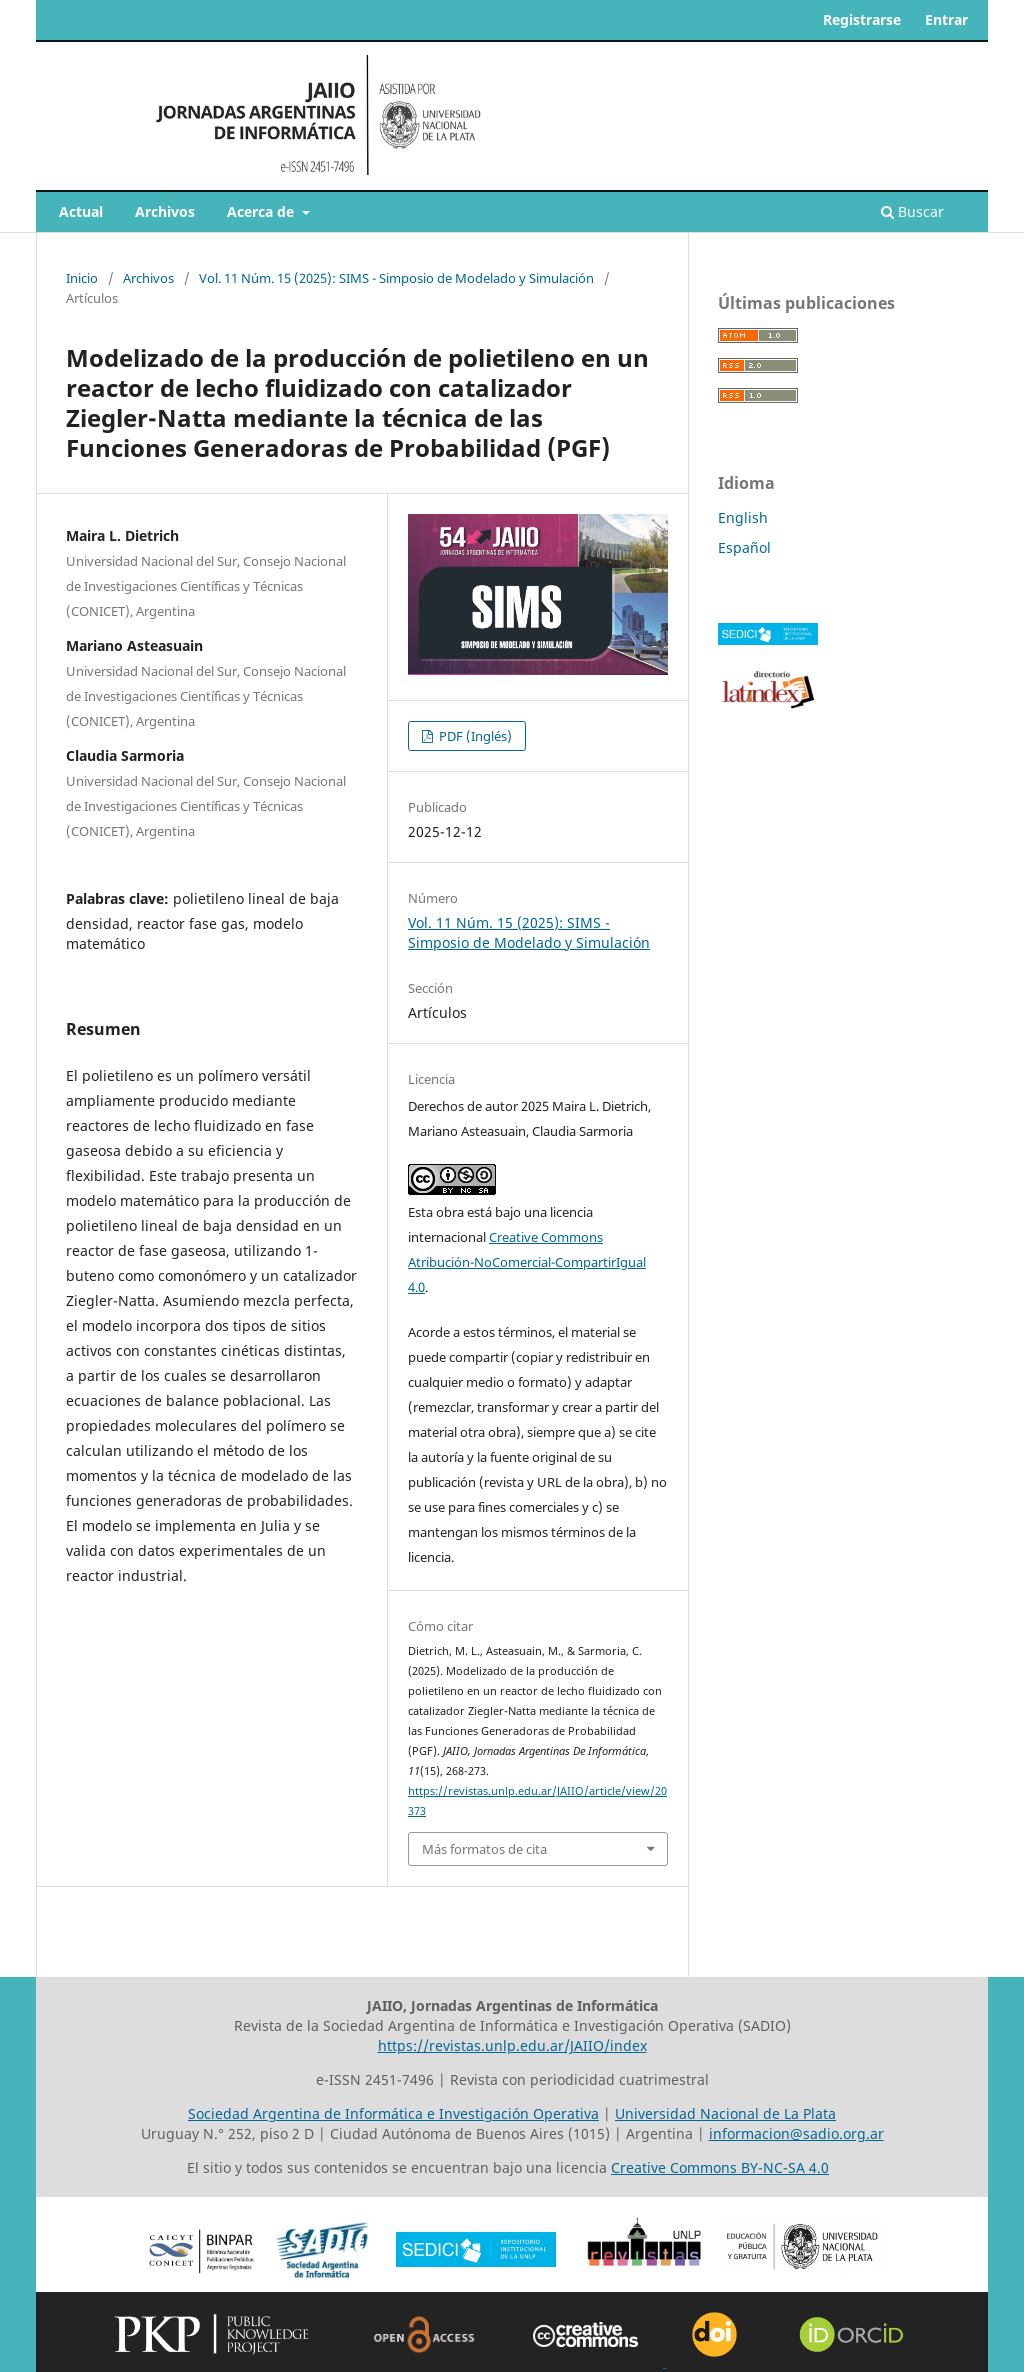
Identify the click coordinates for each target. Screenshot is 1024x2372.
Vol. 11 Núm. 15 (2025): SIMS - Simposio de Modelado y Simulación (396, 278)
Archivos (165, 211)
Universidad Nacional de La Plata (725, 2113)
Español (744, 547)
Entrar (946, 19)
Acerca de (262, 211)
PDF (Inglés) (474, 736)
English (743, 517)
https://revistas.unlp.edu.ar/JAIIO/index (512, 2045)
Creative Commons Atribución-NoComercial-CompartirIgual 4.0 (527, 1262)
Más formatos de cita (484, 1849)
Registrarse (862, 19)
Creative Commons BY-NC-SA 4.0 (720, 2167)
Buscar (912, 211)
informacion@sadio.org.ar (796, 2133)
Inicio (82, 278)
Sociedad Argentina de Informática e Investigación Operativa (393, 2113)
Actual (81, 211)
